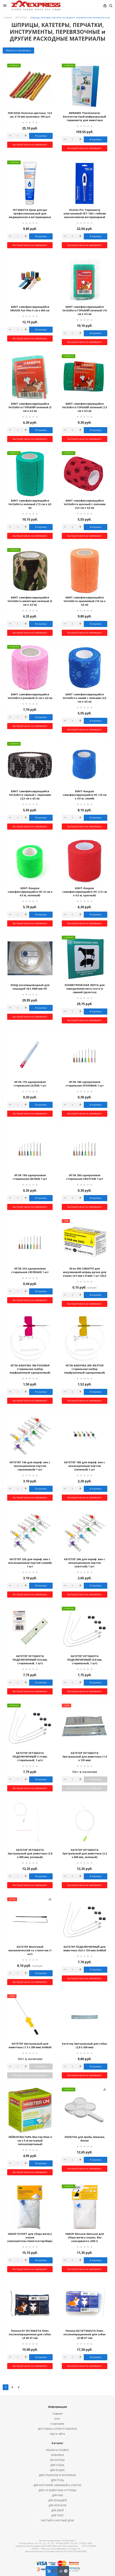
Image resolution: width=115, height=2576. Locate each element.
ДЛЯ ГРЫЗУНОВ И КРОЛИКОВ (57, 2475)
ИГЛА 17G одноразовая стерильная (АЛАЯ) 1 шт (30, 1083)
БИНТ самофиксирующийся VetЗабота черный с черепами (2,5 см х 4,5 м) (30, 795)
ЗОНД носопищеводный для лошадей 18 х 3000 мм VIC (29, 986)
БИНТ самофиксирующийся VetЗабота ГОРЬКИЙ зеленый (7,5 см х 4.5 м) (84, 407)
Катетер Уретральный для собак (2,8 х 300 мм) (84, 2045)
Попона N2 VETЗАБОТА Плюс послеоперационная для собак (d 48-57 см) (84, 2334)
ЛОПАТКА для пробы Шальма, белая (84, 2138)
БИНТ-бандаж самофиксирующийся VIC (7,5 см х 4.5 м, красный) (84, 891)
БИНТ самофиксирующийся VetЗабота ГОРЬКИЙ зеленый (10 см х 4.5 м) (84, 310)
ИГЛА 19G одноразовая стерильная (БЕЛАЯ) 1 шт (30, 1177)
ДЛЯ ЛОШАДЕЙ (57, 2500)
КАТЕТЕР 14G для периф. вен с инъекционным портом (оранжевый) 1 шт (30, 1466)
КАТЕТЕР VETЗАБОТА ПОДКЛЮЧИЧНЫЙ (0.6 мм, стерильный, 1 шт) (30, 1659)
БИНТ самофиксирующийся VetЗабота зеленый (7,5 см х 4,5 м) (29, 504)
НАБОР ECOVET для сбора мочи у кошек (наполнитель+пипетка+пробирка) (31, 2237)
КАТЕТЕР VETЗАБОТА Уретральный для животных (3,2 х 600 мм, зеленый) (84, 1853)
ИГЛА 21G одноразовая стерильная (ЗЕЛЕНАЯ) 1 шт (30, 1270)
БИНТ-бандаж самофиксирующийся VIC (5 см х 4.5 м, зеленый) (30, 891)
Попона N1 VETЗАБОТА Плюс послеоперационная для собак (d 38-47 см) (30, 2334)
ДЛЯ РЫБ (57, 2495)
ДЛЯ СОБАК (57, 2465)
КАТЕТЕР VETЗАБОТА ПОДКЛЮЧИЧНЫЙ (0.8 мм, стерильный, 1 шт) (84, 1659)
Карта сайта (57, 2433)
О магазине (57, 2423)
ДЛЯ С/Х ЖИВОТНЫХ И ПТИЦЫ (57, 2490)
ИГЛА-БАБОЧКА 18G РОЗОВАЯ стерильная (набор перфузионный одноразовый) (30, 1369)
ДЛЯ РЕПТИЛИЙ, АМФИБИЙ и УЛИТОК (57, 2485)
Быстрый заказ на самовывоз (30, 144)
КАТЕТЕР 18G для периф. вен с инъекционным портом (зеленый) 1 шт (84, 1466)
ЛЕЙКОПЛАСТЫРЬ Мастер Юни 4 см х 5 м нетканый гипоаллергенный (30, 2140)
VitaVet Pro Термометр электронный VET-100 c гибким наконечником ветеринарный (84, 213)
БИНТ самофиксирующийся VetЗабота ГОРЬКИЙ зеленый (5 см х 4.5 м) (29, 407)
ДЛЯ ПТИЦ (57, 2480)
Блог (57, 2418)
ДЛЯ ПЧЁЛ (57, 2515)
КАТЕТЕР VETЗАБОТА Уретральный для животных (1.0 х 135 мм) (84, 1756)
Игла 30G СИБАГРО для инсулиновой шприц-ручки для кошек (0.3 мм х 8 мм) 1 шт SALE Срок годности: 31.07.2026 (84, 1274)
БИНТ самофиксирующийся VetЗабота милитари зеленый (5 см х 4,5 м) (30, 601)
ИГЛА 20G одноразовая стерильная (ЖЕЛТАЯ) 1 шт (84, 1177)
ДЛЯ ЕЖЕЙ (57, 2510)
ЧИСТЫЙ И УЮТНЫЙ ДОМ (57, 2520)
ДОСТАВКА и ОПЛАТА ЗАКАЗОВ (57, 2428)
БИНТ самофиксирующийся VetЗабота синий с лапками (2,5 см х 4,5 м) (84, 698)
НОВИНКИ (57, 2455)
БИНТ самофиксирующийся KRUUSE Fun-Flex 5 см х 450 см (29, 308)
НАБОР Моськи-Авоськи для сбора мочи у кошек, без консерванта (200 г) (84, 2237)
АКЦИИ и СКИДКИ (57, 2450)
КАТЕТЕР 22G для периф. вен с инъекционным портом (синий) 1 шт (30, 1562)
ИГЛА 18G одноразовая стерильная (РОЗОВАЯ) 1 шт (85, 1083)
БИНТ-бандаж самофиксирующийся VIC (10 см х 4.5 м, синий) (85, 795)
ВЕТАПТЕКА (57, 2460)
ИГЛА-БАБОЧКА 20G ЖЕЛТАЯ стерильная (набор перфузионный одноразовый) (84, 1369)
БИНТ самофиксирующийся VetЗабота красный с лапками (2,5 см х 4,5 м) (84, 504)
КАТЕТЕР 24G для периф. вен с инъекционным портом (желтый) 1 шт (84, 1562)
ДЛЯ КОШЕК (57, 2470)
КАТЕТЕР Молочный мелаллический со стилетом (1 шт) (30, 1950)
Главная (8, 17)
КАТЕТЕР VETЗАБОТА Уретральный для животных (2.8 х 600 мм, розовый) (30, 1853)
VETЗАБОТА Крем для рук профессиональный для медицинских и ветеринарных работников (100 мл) (30, 215)
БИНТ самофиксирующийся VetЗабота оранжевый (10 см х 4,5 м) (84, 601)
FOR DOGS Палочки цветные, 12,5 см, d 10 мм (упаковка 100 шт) (30, 114)
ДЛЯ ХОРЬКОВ (57, 2505)
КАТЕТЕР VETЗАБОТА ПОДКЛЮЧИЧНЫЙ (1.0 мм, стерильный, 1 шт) (30, 1756)
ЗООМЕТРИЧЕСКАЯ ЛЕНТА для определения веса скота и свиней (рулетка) (85, 988)
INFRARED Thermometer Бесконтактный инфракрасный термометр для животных (84, 116)
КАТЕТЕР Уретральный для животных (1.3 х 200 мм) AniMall (30, 2045)
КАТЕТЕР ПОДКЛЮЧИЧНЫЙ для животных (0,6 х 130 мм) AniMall (84, 1948)
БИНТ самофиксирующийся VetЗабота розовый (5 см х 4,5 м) (30, 696)
